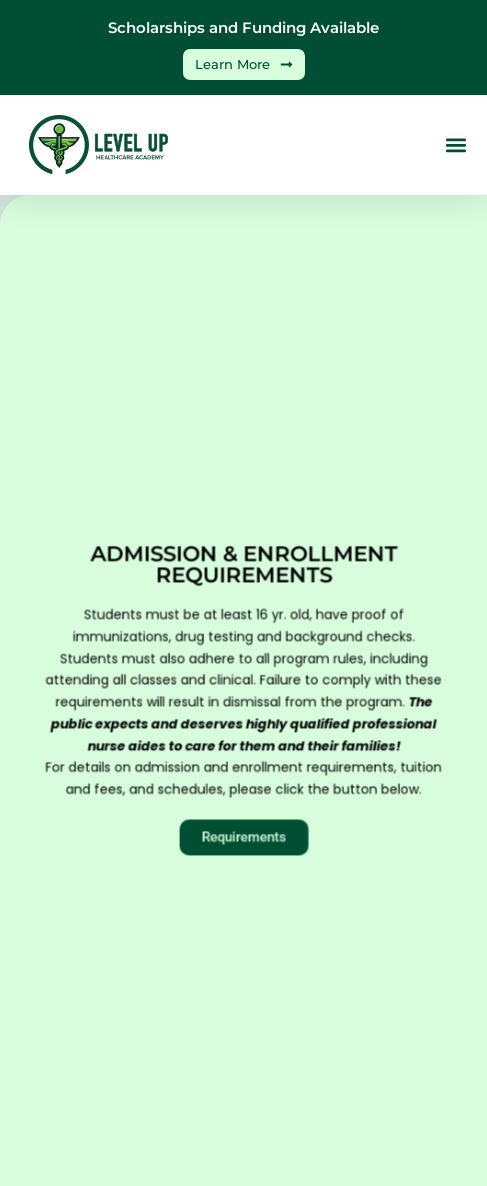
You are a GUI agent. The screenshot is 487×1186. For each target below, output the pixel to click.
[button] (455, 145)
